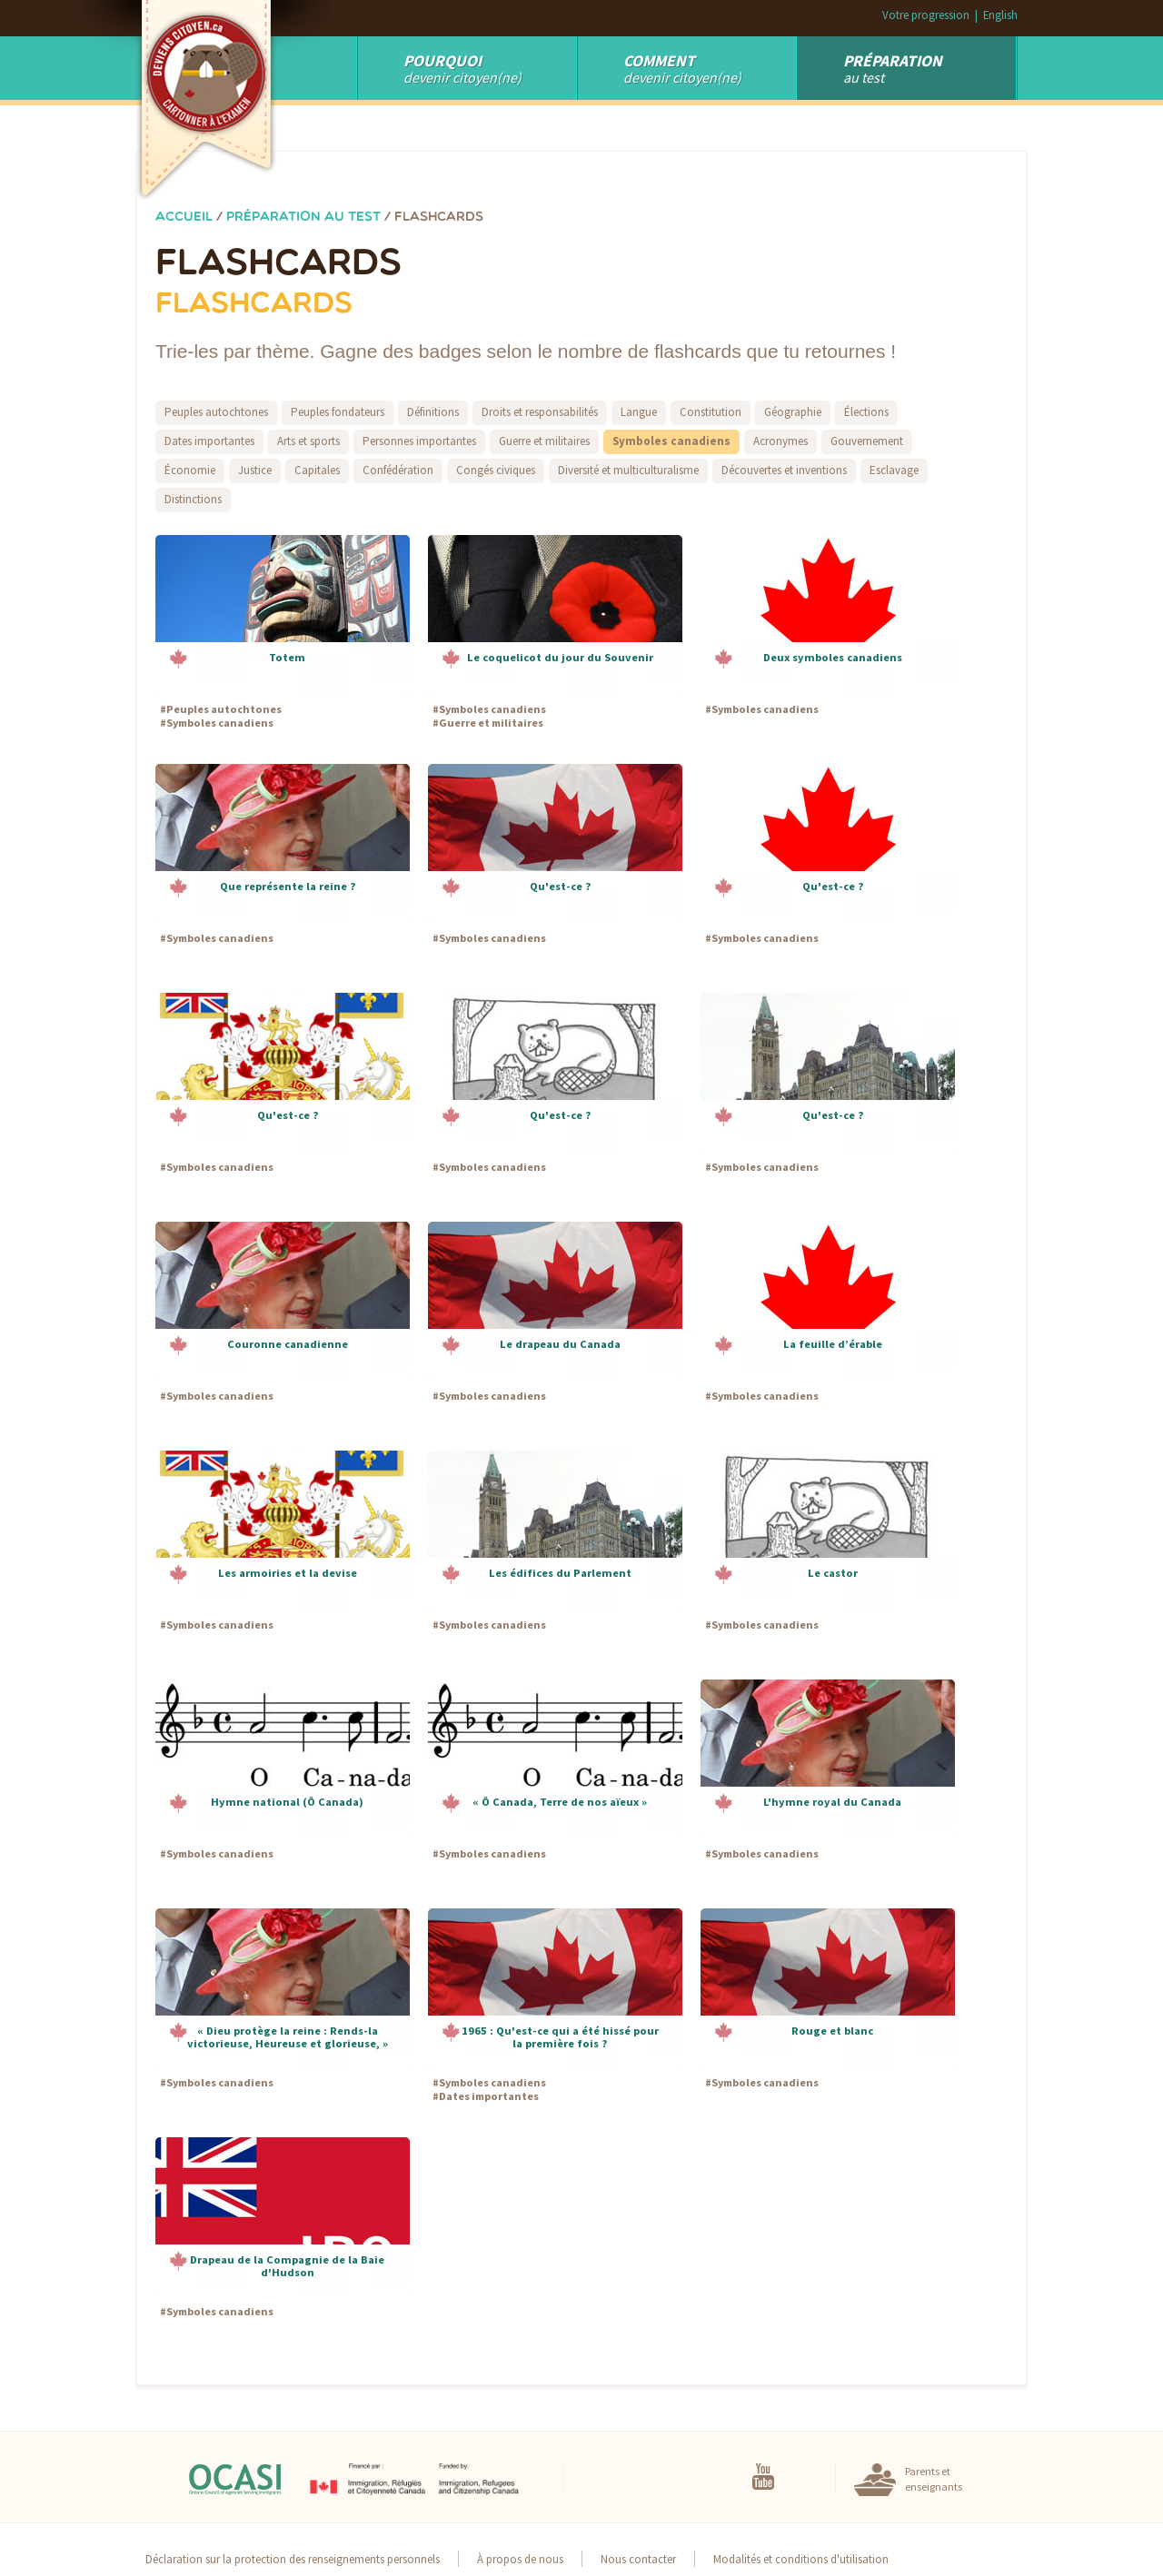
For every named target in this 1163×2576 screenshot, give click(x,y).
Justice (255, 470)
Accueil (184, 217)
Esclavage (894, 470)
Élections (866, 412)
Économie (189, 470)
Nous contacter (638, 2558)
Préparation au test (303, 217)
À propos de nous (520, 2558)
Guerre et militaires (544, 441)
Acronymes (780, 441)
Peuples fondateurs (337, 412)
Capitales (317, 470)
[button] (282, 614)
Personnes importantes (419, 441)
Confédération (398, 470)
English (1000, 14)
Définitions (433, 412)
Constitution (710, 412)
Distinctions (193, 499)
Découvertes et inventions (784, 470)
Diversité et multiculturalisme (628, 470)
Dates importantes (209, 441)
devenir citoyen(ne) (682, 68)
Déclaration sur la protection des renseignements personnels (292, 2558)
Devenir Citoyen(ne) (462, 68)
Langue (639, 412)
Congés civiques (495, 470)
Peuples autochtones (216, 412)
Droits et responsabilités (540, 412)
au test (892, 68)
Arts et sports (308, 441)
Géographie (792, 412)
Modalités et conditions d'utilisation (801, 2558)
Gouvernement (866, 441)
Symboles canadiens (671, 441)
